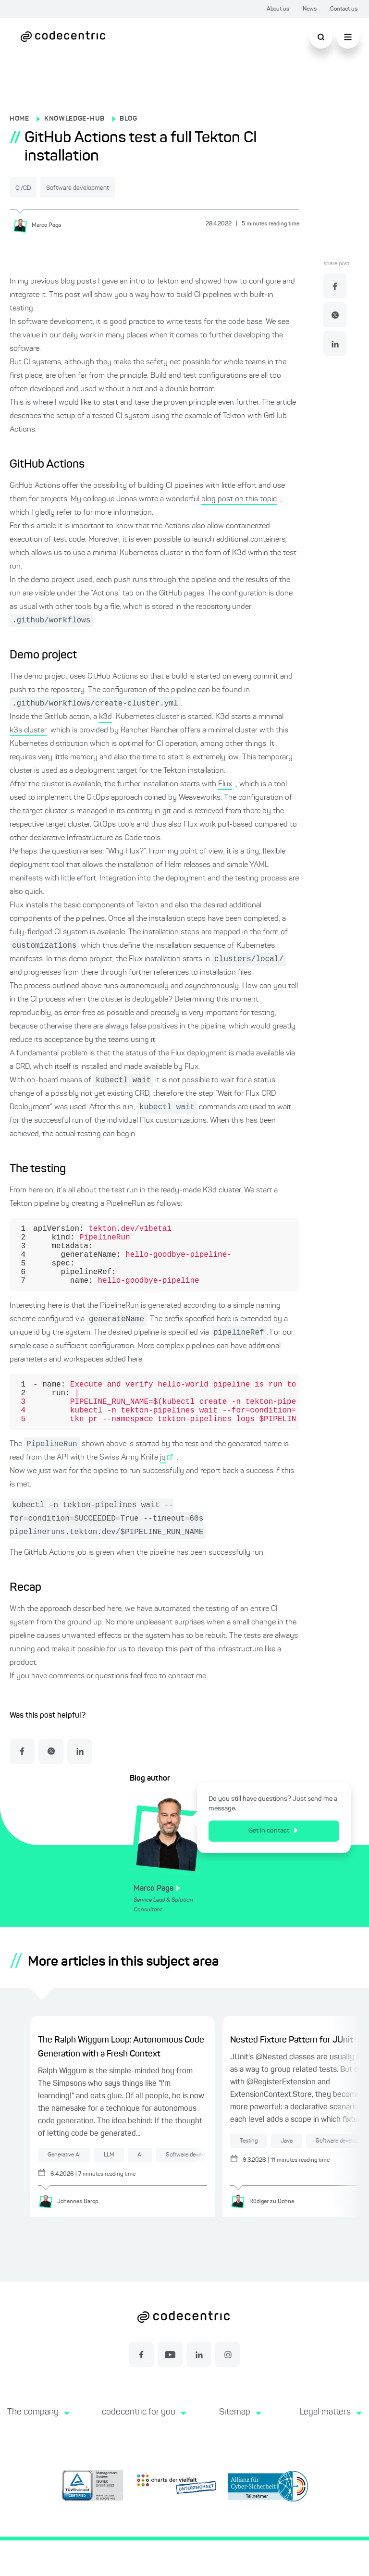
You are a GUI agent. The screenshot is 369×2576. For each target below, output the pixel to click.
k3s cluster (28, 731)
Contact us (343, 9)
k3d (105, 718)
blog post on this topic (239, 498)
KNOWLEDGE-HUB (74, 118)
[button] (37, 2458)
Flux (225, 785)
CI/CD (32, 188)
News (310, 9)
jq (163, 1488)
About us (278, 9)
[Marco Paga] (40, 224)
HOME (19, 118)
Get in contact (280, 1864)
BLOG (128, 118)
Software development (109, 188)
